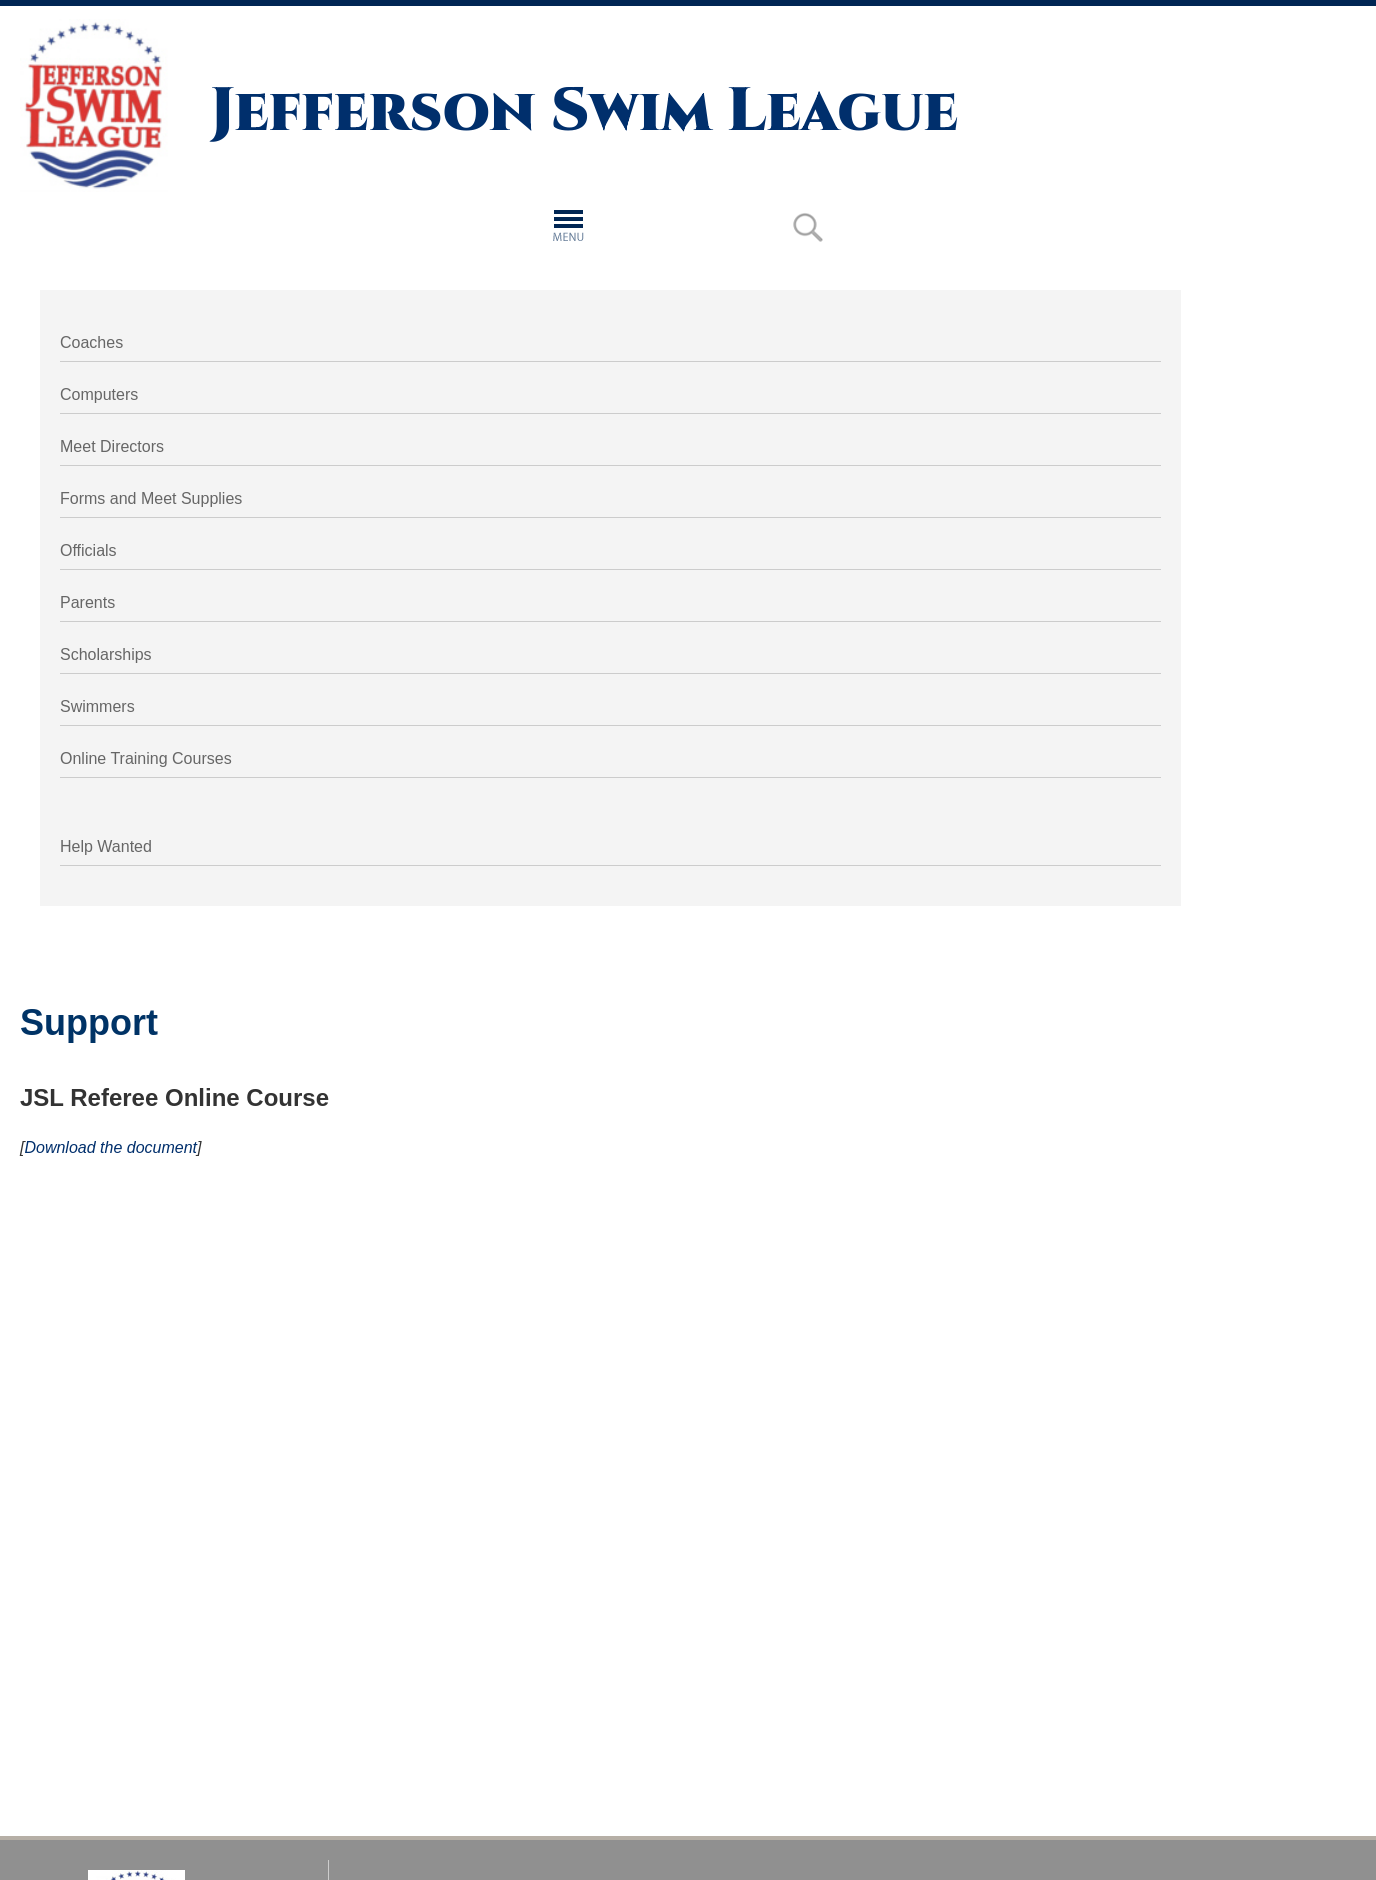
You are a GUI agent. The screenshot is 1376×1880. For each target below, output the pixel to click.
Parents (87, 602)
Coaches (91, 342)
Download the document (110, 1147)
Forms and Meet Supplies (151, 498)
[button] (568, 223)
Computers (99, 394)
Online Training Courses (146, 758)
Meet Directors (112, 446)
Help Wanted (106, 846)
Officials (88, 550)
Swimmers (97, 706)
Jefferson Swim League (584, 111)
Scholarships (106, 654)
